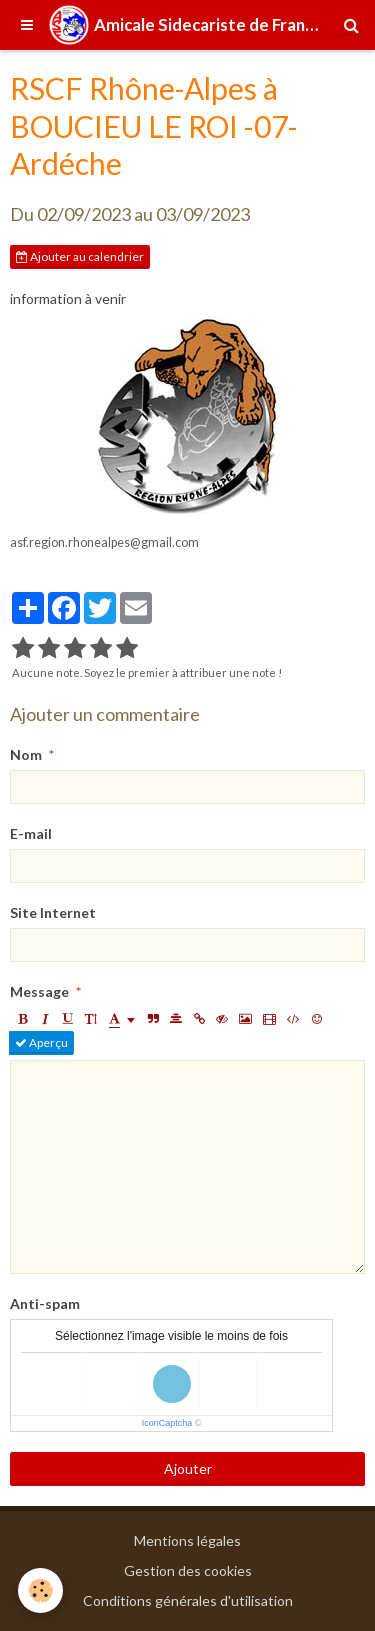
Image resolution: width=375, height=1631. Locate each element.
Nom (26, 754)
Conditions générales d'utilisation (188, 1600)
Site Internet (53, 912)
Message (39, 991)
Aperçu (41, 1042)
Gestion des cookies (188, 1570)
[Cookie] (40, 1590)
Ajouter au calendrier (80, 256)
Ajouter (188, 1468)
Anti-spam (45, 1303)
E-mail (31, 833)
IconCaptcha (167, 1423)
